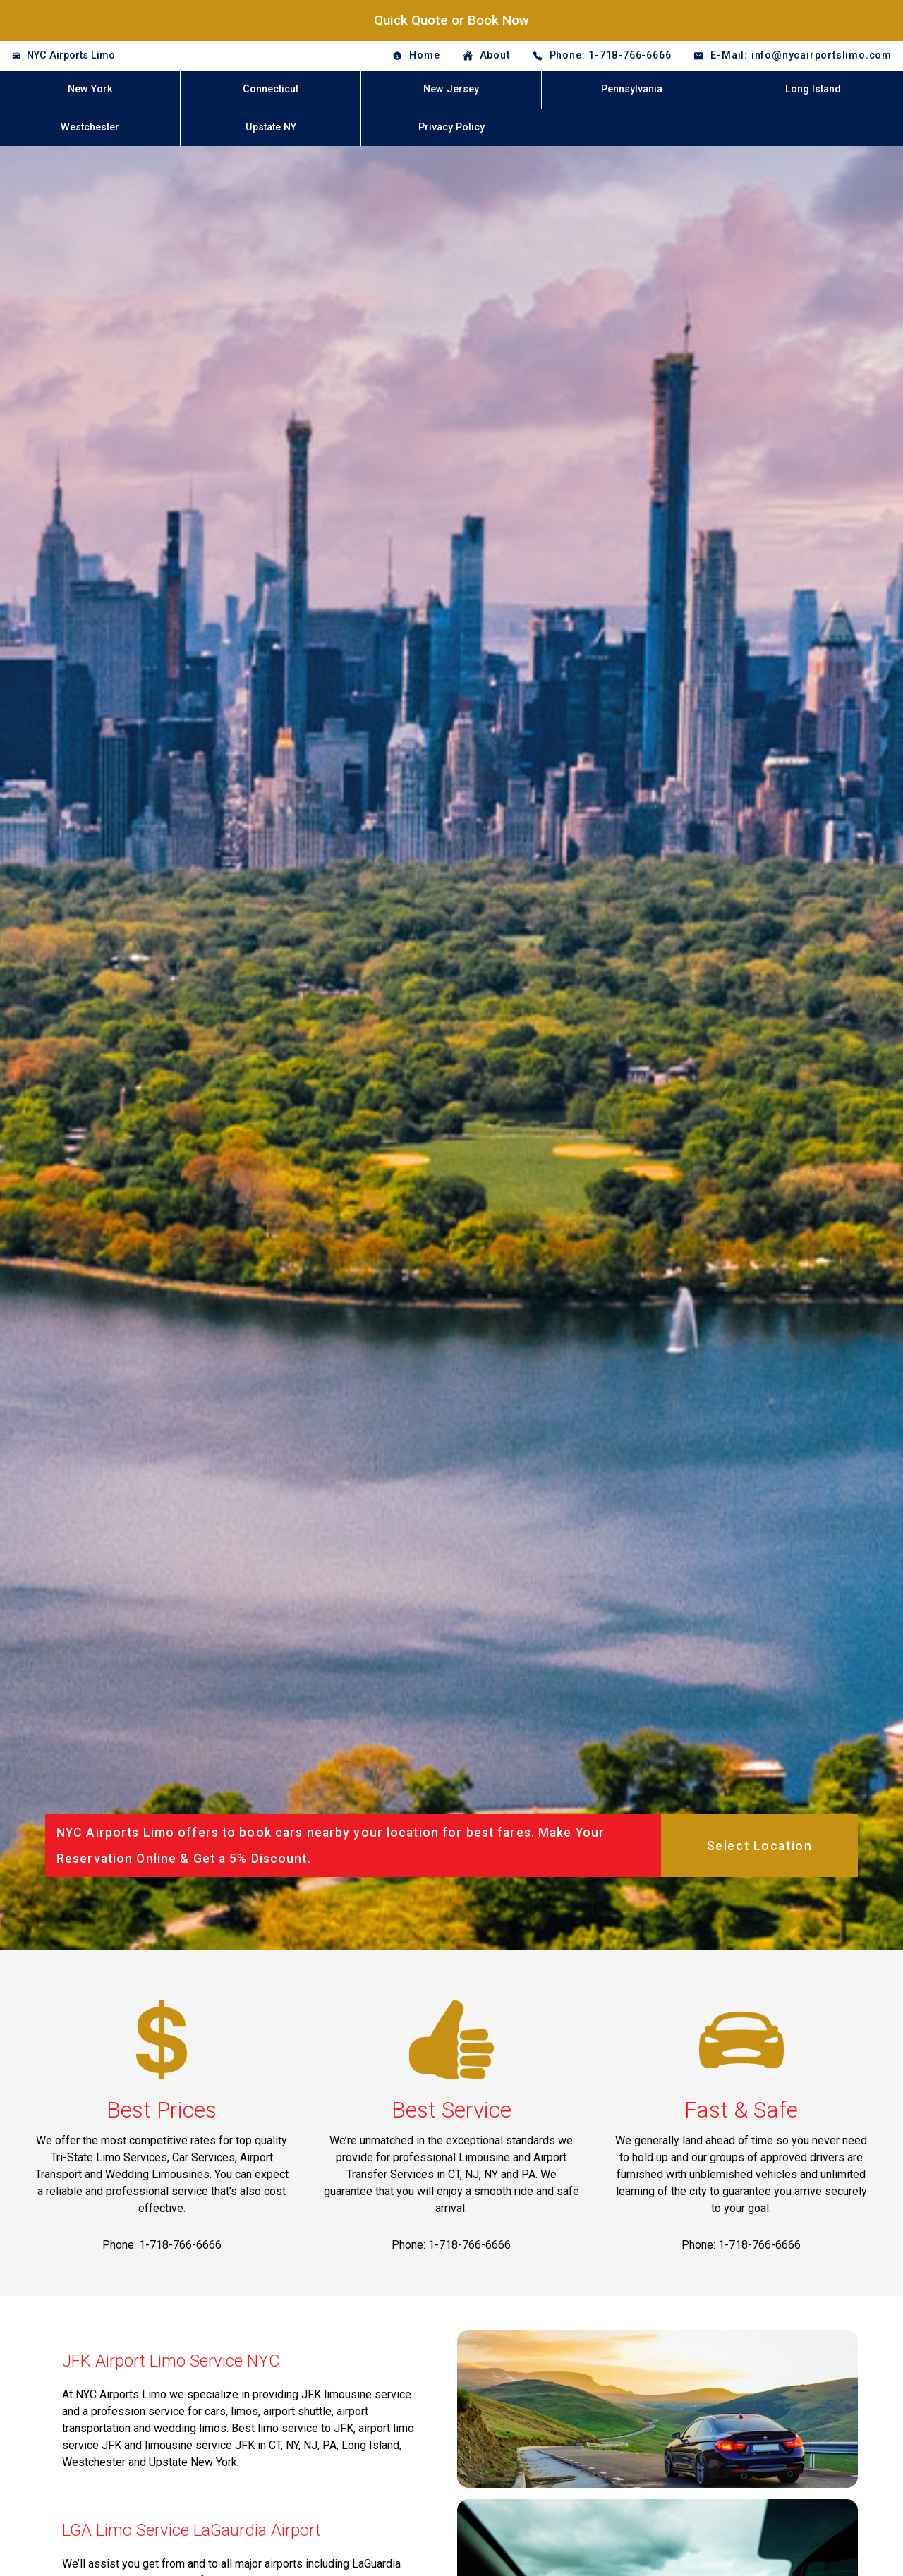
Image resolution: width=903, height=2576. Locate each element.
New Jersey (451, 89)
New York (90, 89)
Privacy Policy (451, 127)
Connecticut (270, 89)
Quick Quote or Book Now (451, 20)
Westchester (90, 127)
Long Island (813, 89)
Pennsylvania (631, 89)
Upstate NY (271, 127)
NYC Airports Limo (71, 55)
